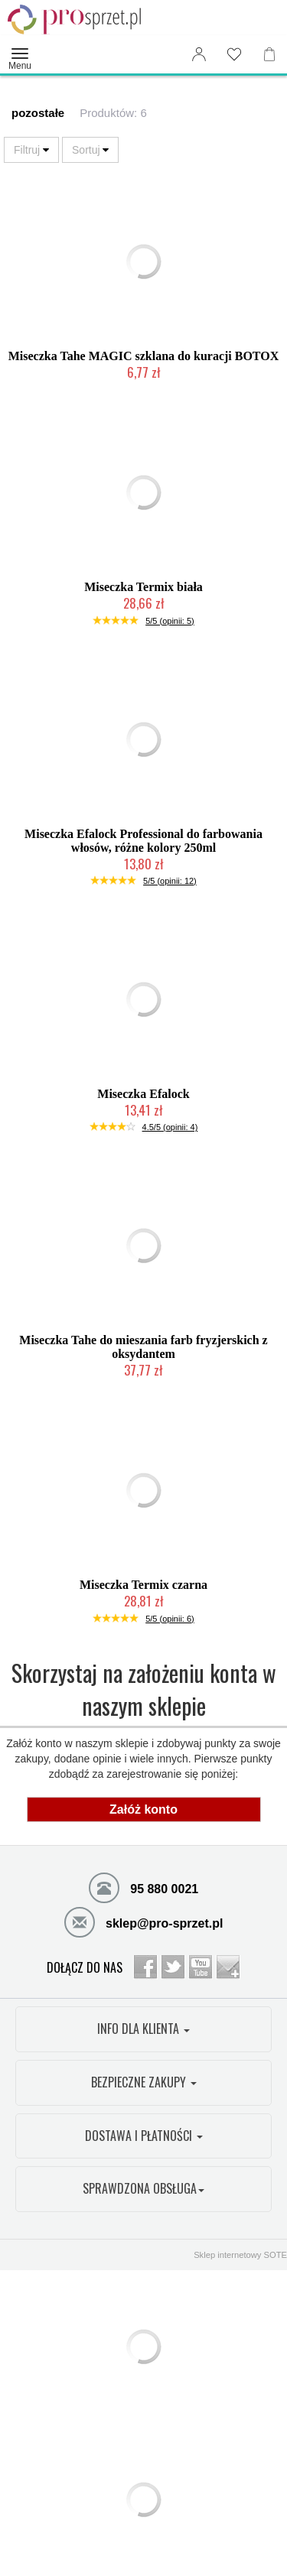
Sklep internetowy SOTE (240, 2254)
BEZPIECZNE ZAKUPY (144, 2082)
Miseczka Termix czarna (143, 1584)
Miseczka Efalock (143, 1093)
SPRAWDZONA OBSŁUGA (143, 2188)
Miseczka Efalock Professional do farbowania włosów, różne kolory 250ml (143, 840)
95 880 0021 (143, 1887)
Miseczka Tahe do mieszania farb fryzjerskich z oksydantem (143, 1346)
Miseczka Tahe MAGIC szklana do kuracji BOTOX (143, 355)
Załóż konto (143, 1809)
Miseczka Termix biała (143, 586)
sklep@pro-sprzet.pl (143, 1921)
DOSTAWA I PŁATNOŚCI (144, 2135)
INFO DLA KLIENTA (143, 2028)
